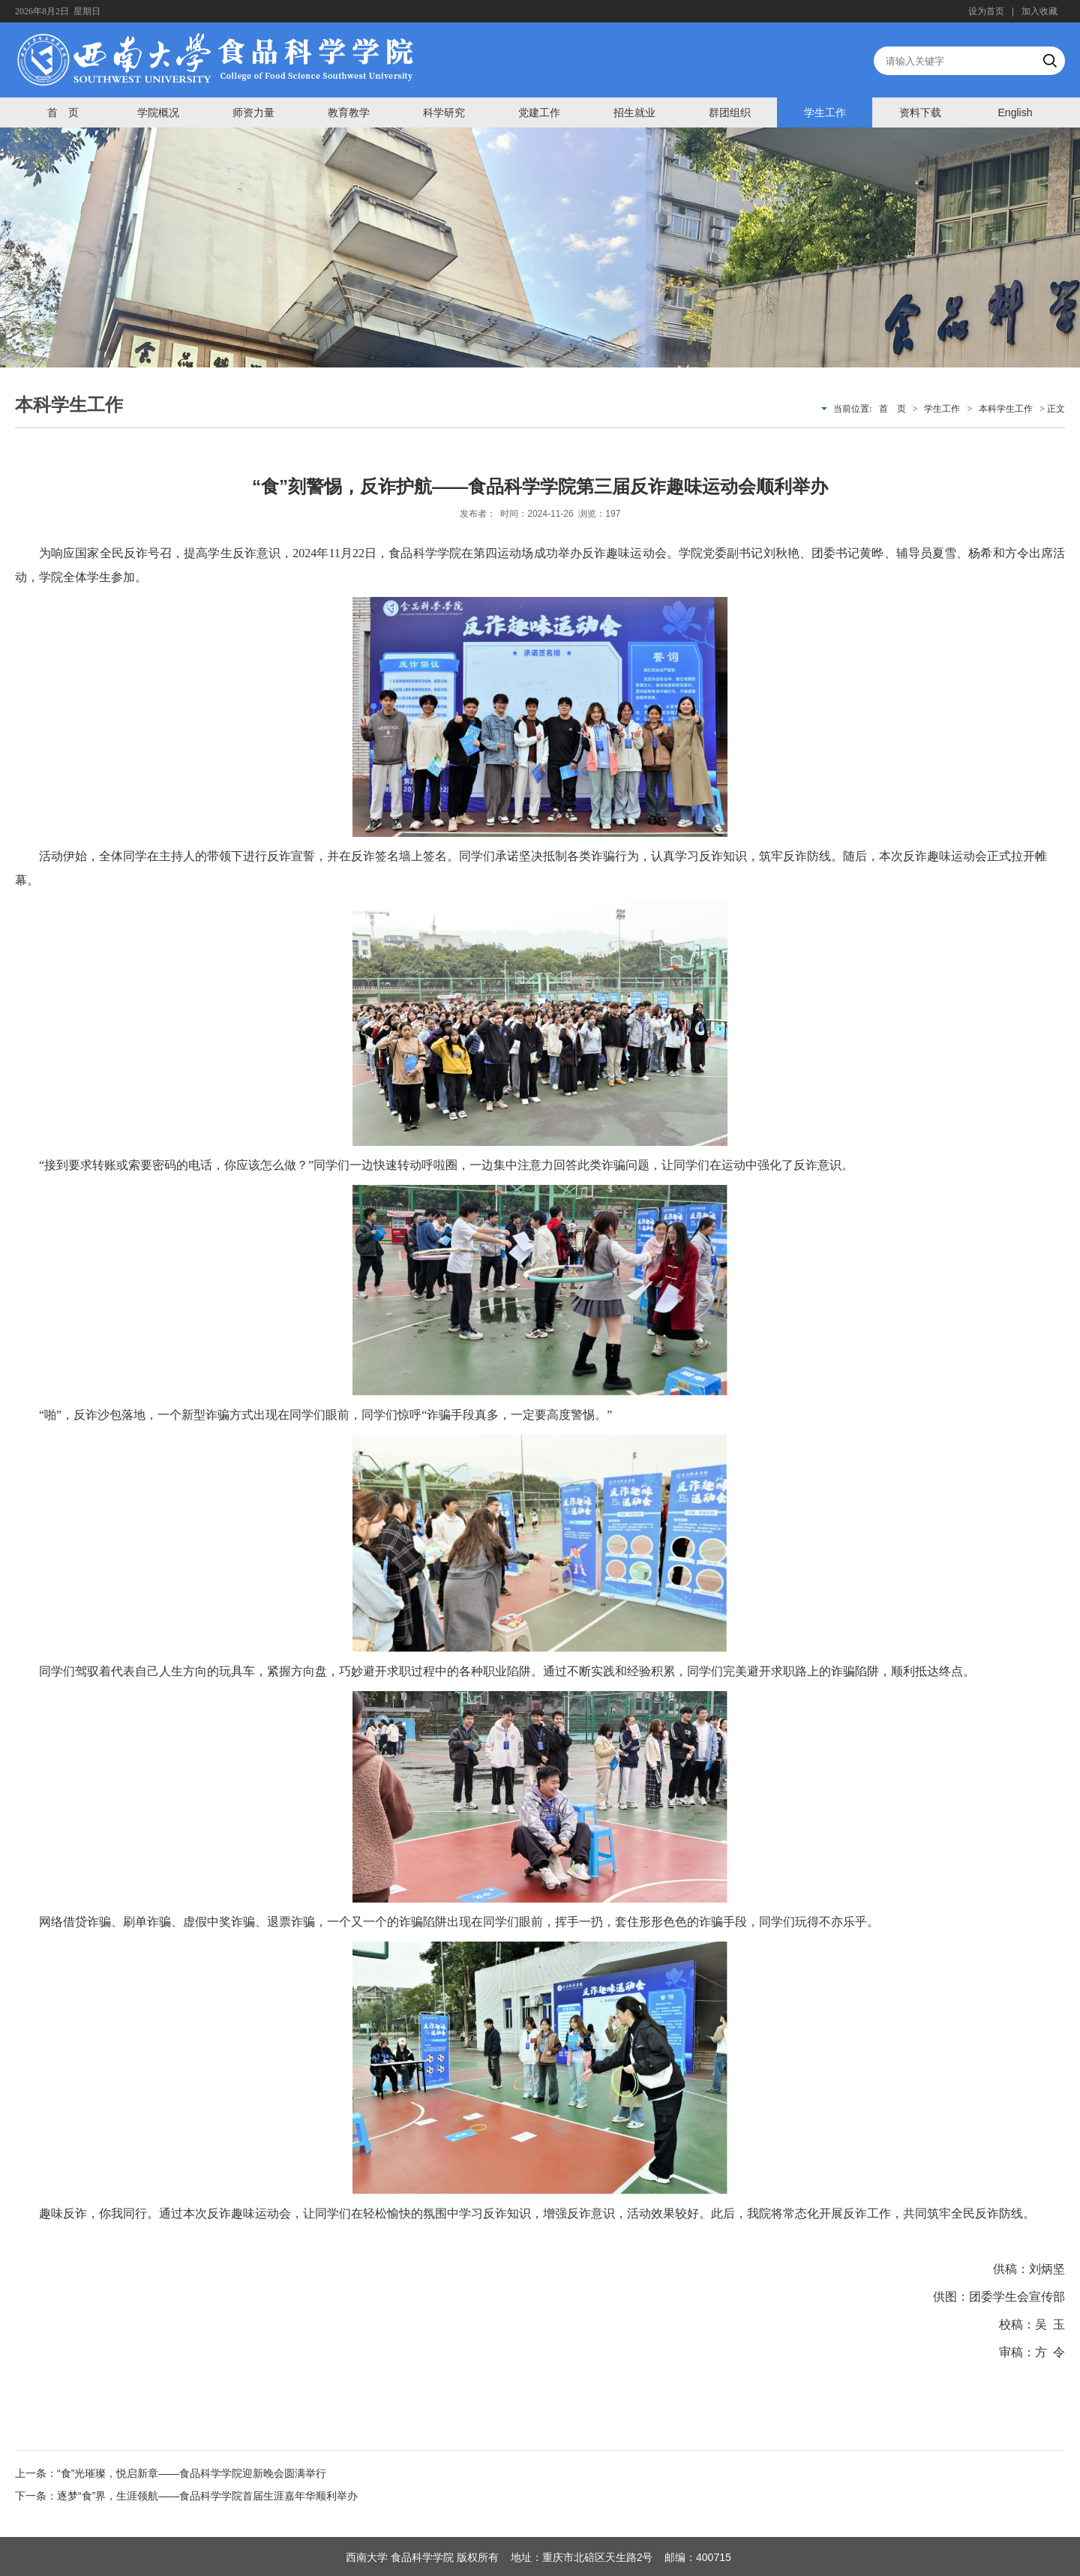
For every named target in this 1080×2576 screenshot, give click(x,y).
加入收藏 (1040, 11)
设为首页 (986, 11)
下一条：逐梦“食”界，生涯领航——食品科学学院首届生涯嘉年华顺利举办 (186, 2496)
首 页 (63, 112)
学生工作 (825, 112)
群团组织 (730, 112)
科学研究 (444, 112)
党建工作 (539, 112)
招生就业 (635, 112)
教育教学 (349, 112)
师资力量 (253, 112)
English (1015, 112)
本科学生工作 (1006, 408)
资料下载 (920, 112)
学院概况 (158, 112)
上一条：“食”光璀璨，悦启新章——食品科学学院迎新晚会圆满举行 (170, 2473)
